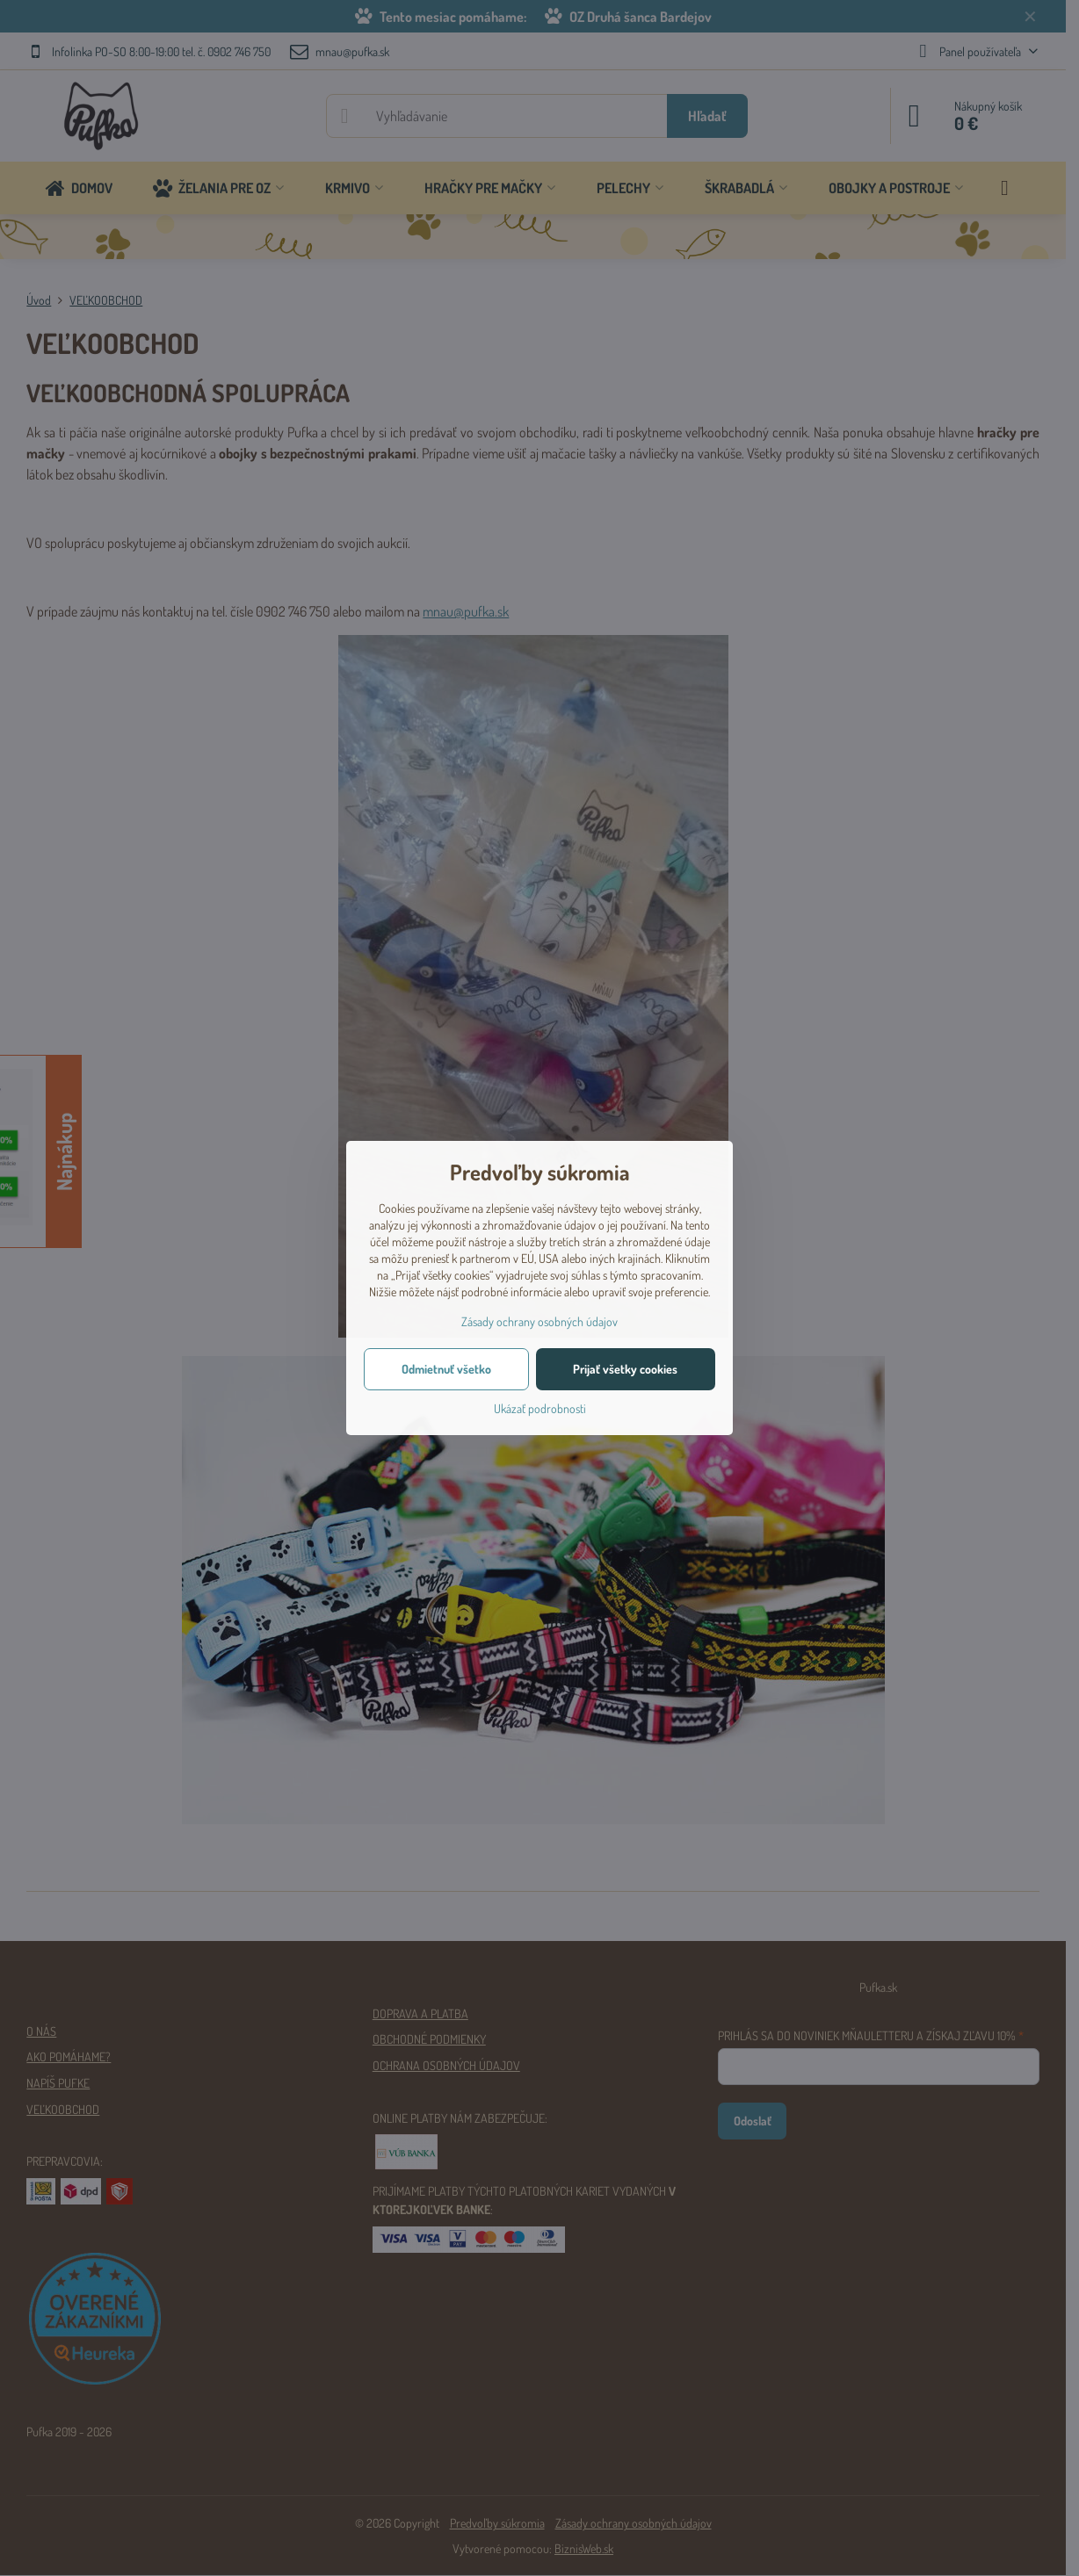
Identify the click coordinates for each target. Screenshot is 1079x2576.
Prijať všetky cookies (625, 1368)
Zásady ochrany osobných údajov (539, 1321)
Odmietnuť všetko (446, 1368)
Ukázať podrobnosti (540, 1408)
